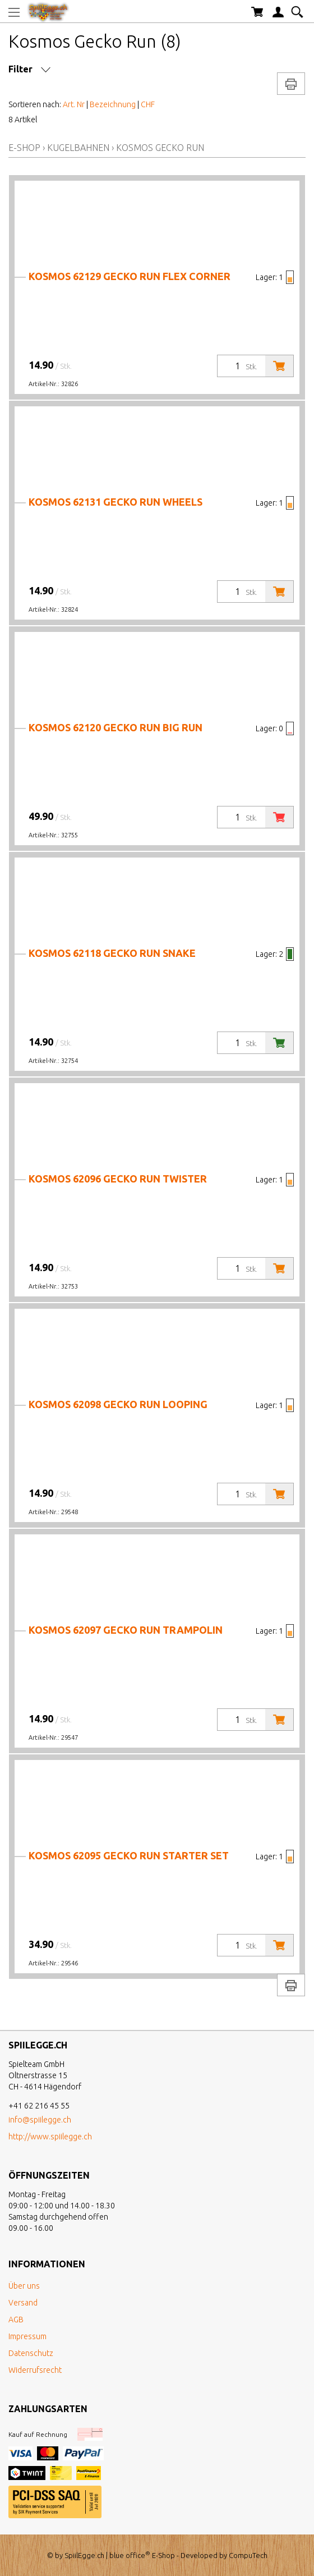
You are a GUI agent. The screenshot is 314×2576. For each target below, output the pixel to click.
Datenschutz (30, 2353)
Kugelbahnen (78, 148)
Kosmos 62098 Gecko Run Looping (118, 1404)
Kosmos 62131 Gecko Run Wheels (115, 501)
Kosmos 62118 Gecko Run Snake (112, 953)
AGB (16, 2319)
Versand (23, 2302)
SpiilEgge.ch (84, 2555)
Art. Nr (74, 104)
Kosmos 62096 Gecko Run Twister (118, 1178)
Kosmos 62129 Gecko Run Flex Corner (129, 276)
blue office (129, 2555)
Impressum (27, 2336)
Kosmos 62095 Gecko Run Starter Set (129, 1855)
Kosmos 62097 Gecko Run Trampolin (126, 1629)
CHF (148, 104)
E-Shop (24, 148)
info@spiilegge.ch (39, 2119)
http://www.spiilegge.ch (50, 2136)
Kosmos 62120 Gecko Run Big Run (115, 727)
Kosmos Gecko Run (160, 148)
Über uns (24, 2285)
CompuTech (248, 2555)
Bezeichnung (113, 104)
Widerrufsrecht (35, 2370)
